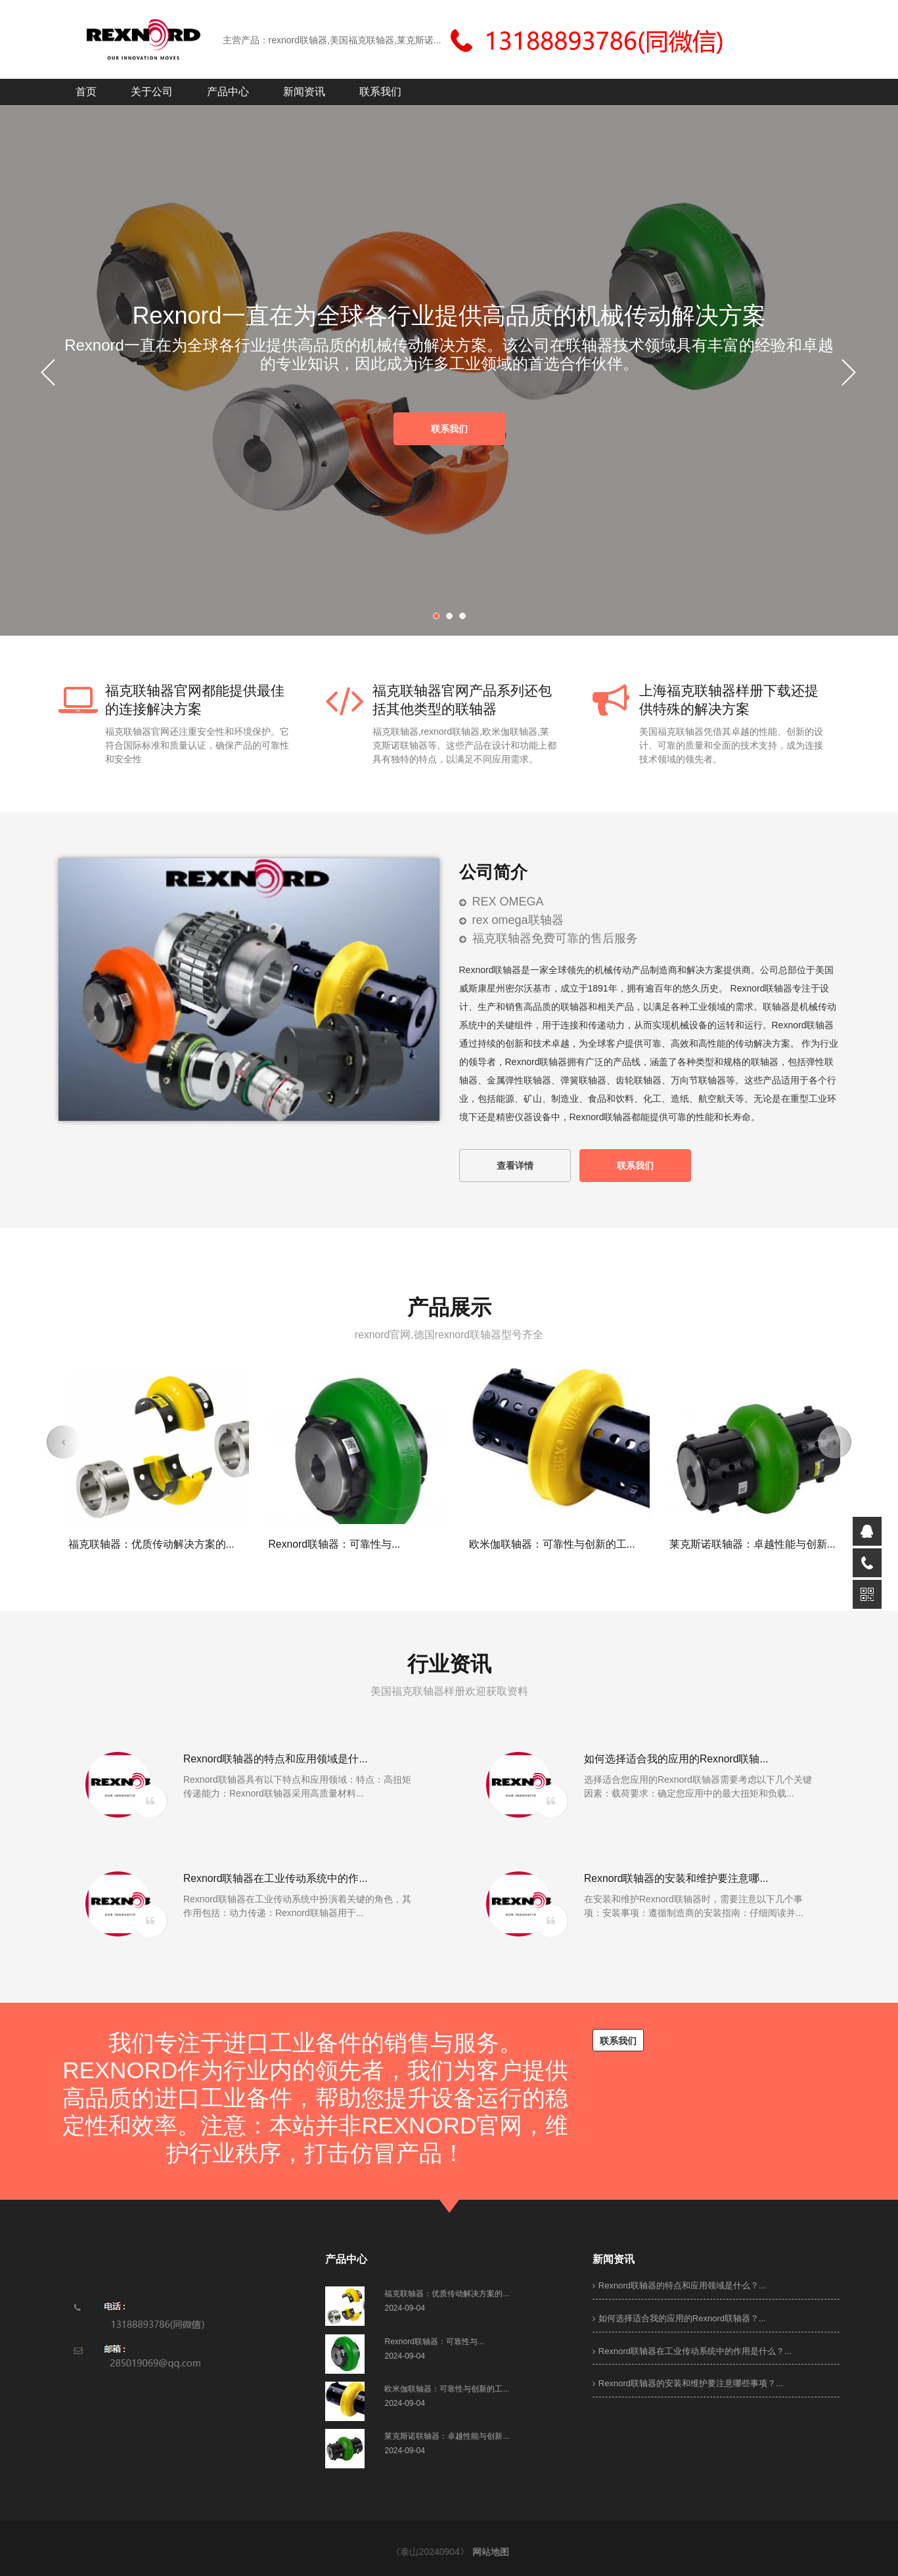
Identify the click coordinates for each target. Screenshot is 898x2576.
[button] (63, 1442)
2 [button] (452, 619)
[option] (449, 373)
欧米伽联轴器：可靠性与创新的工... (552, 1544)
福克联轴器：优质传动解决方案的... (151, 1544)
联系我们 (380, 91)
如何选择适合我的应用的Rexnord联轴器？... (679, 2318)
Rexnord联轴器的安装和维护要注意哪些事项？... (688, 2383)
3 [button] (465, 619)
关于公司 (152, 91)
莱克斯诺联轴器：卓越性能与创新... (752, 1544)
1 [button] (439, 619)
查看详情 (515, 1165)
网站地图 (496, 2551)
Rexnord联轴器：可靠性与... (335, 1544)
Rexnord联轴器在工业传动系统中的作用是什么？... (692, 2351)
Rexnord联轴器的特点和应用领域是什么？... (679, 2285)
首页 (86, 91)
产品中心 (228, 91)
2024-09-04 (404, 2308)
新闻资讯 (304, 91)
